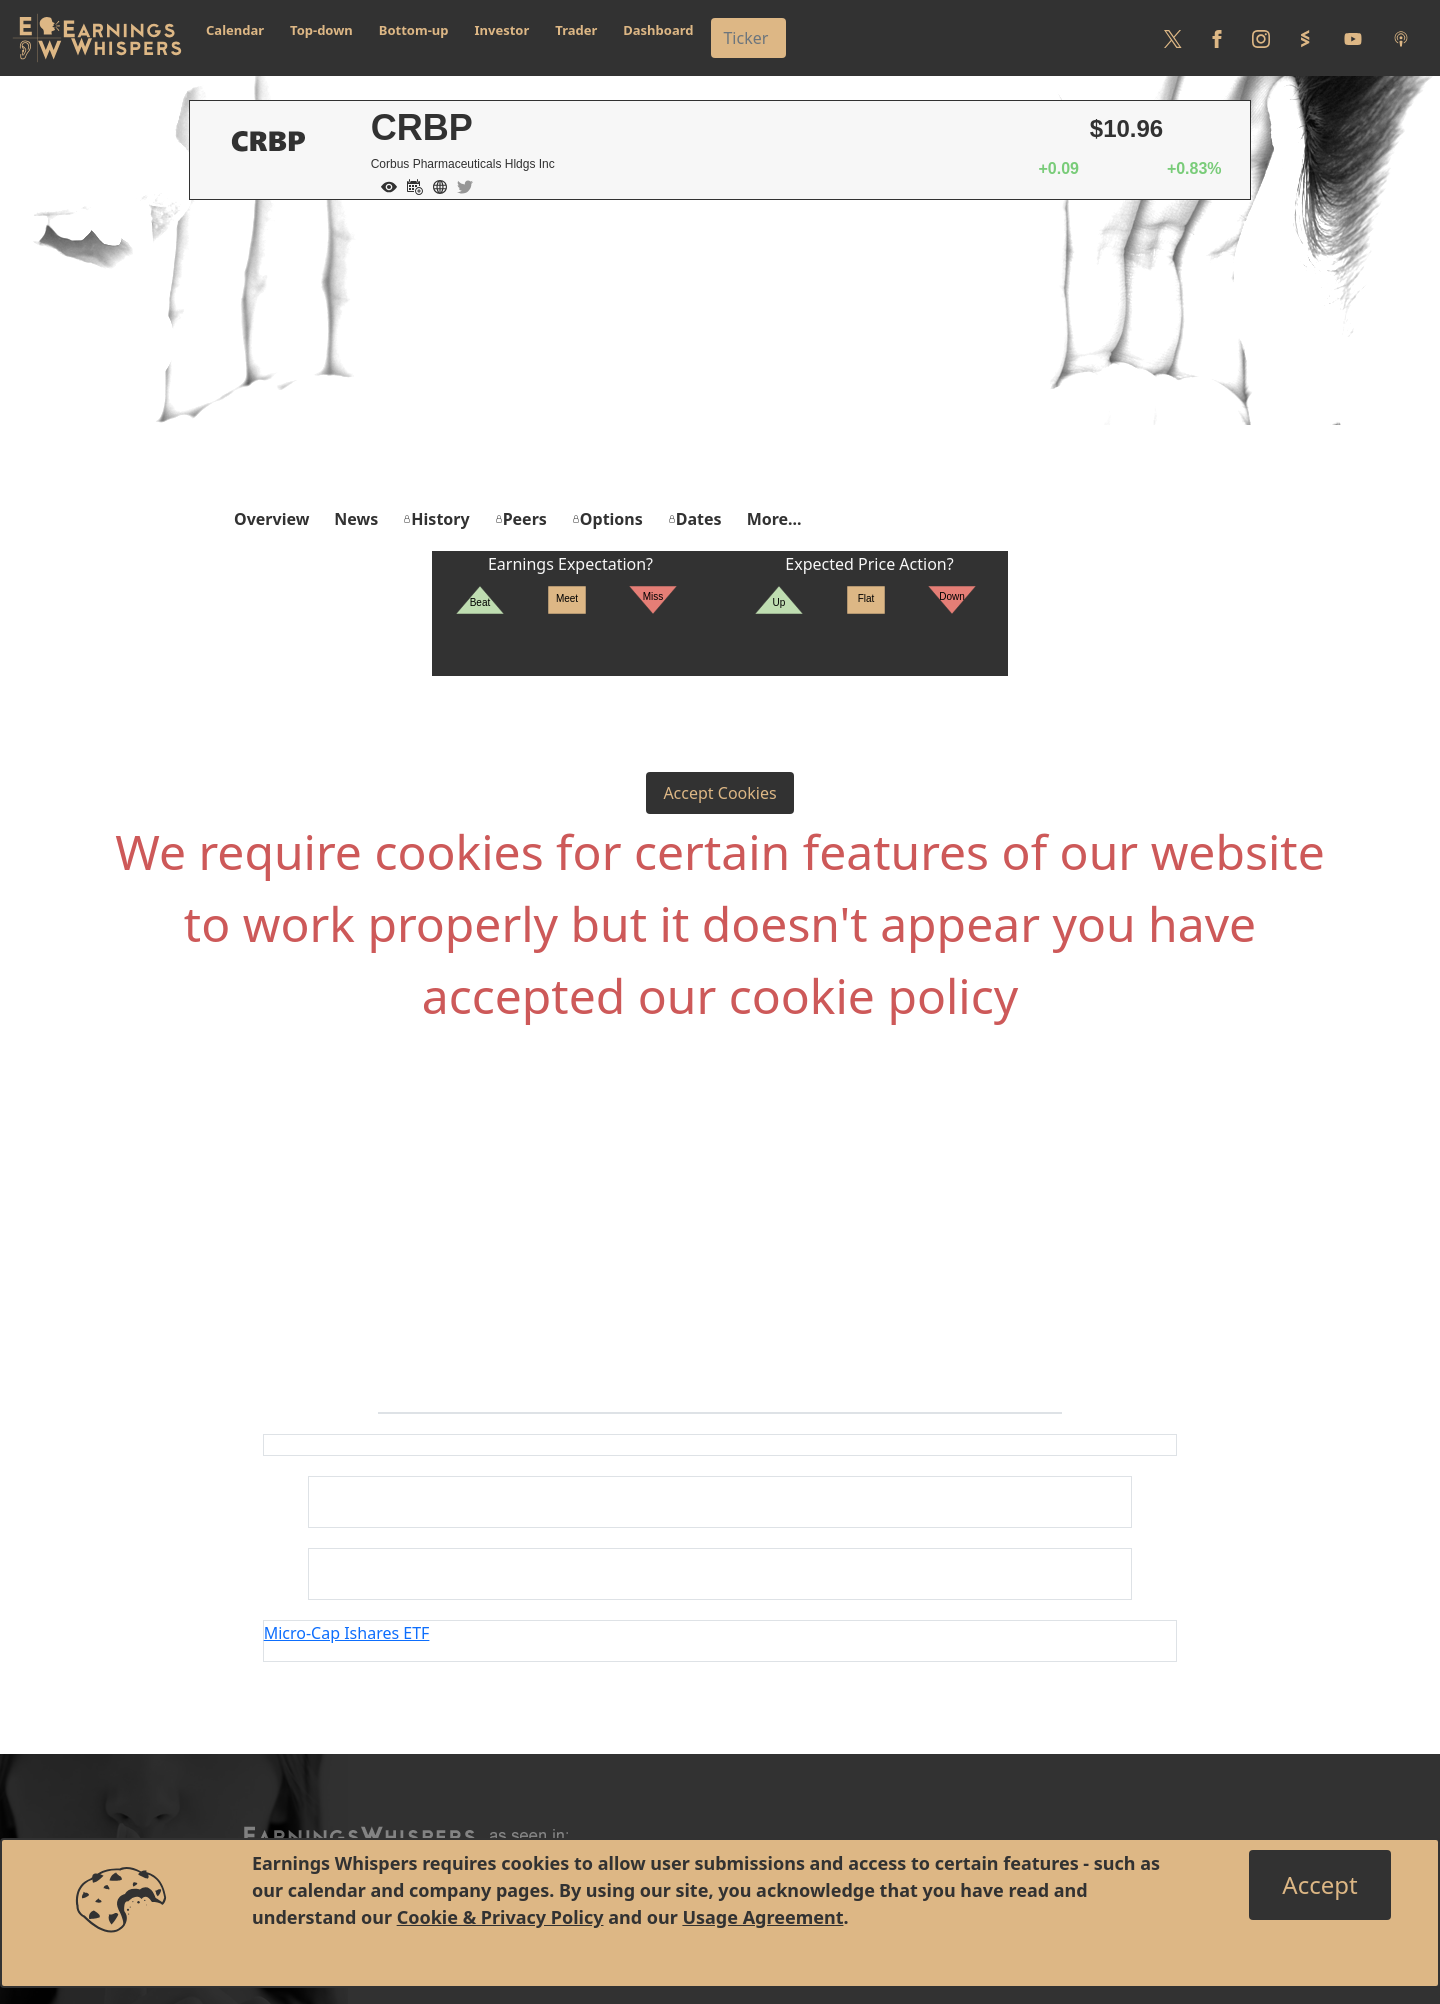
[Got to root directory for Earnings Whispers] (97, 38)
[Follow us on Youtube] (1353, 38)
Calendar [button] (235, 30)
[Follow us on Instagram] (1261, 38)
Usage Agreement (762, 1917)
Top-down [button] (321, 30)
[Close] (1319, 1885)
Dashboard (658, 30)
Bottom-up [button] (414, 30)
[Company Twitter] (460, 185)
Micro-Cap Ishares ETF (347, 1633)
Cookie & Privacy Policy (500, 1917)
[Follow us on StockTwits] (1305, 38)
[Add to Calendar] (410, 185)
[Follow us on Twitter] (1173, 38)
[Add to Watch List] (384, 185)
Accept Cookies (719, 793)
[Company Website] (435, 185)
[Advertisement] (720, 350)
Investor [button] (502, 30)
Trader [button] (576, 30)
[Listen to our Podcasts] (1401, 38)
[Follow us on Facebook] (1217, 38)
